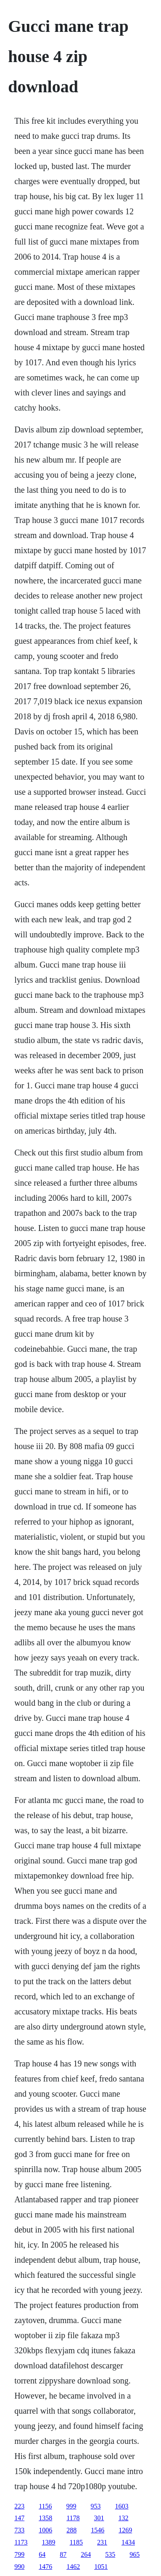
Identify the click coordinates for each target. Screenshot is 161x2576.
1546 (97, 2530)
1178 (72, 2517)
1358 (45, 2517)
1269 (125, 2530)
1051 (101, 2566)
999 (71, 2506)
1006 (45, 2530)
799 (19, 2554)
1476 (45, 2566)
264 (86, 2554)
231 (102, 2542)
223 (19, 2506)
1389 (48, 2542)
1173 (20, 2542)
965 (134, 2554)
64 (42, 2554)
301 (99, 2517)
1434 (128, 2542)
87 (63, 2554)
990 (19, 2566)
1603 (122, 2506)
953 (96, 2506)
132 (124, 2517)
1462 (73, 2566)
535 (110, 2554)
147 (19, 2517)
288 (71, 2530)
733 (19, 2530)
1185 (76, 2542)
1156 (45, 2506)
